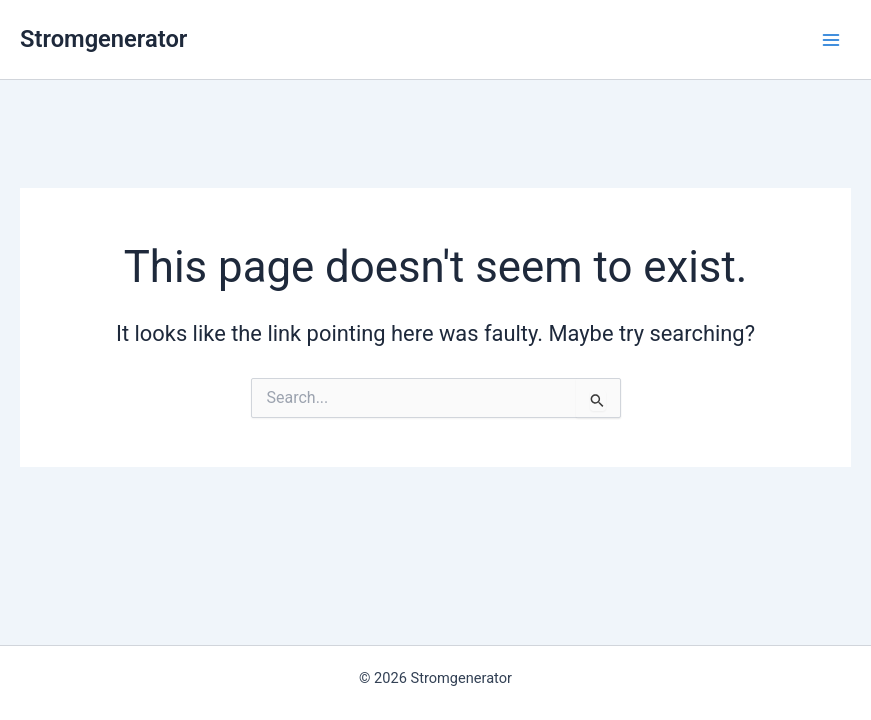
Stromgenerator (103, 39)
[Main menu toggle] (831, 39)
